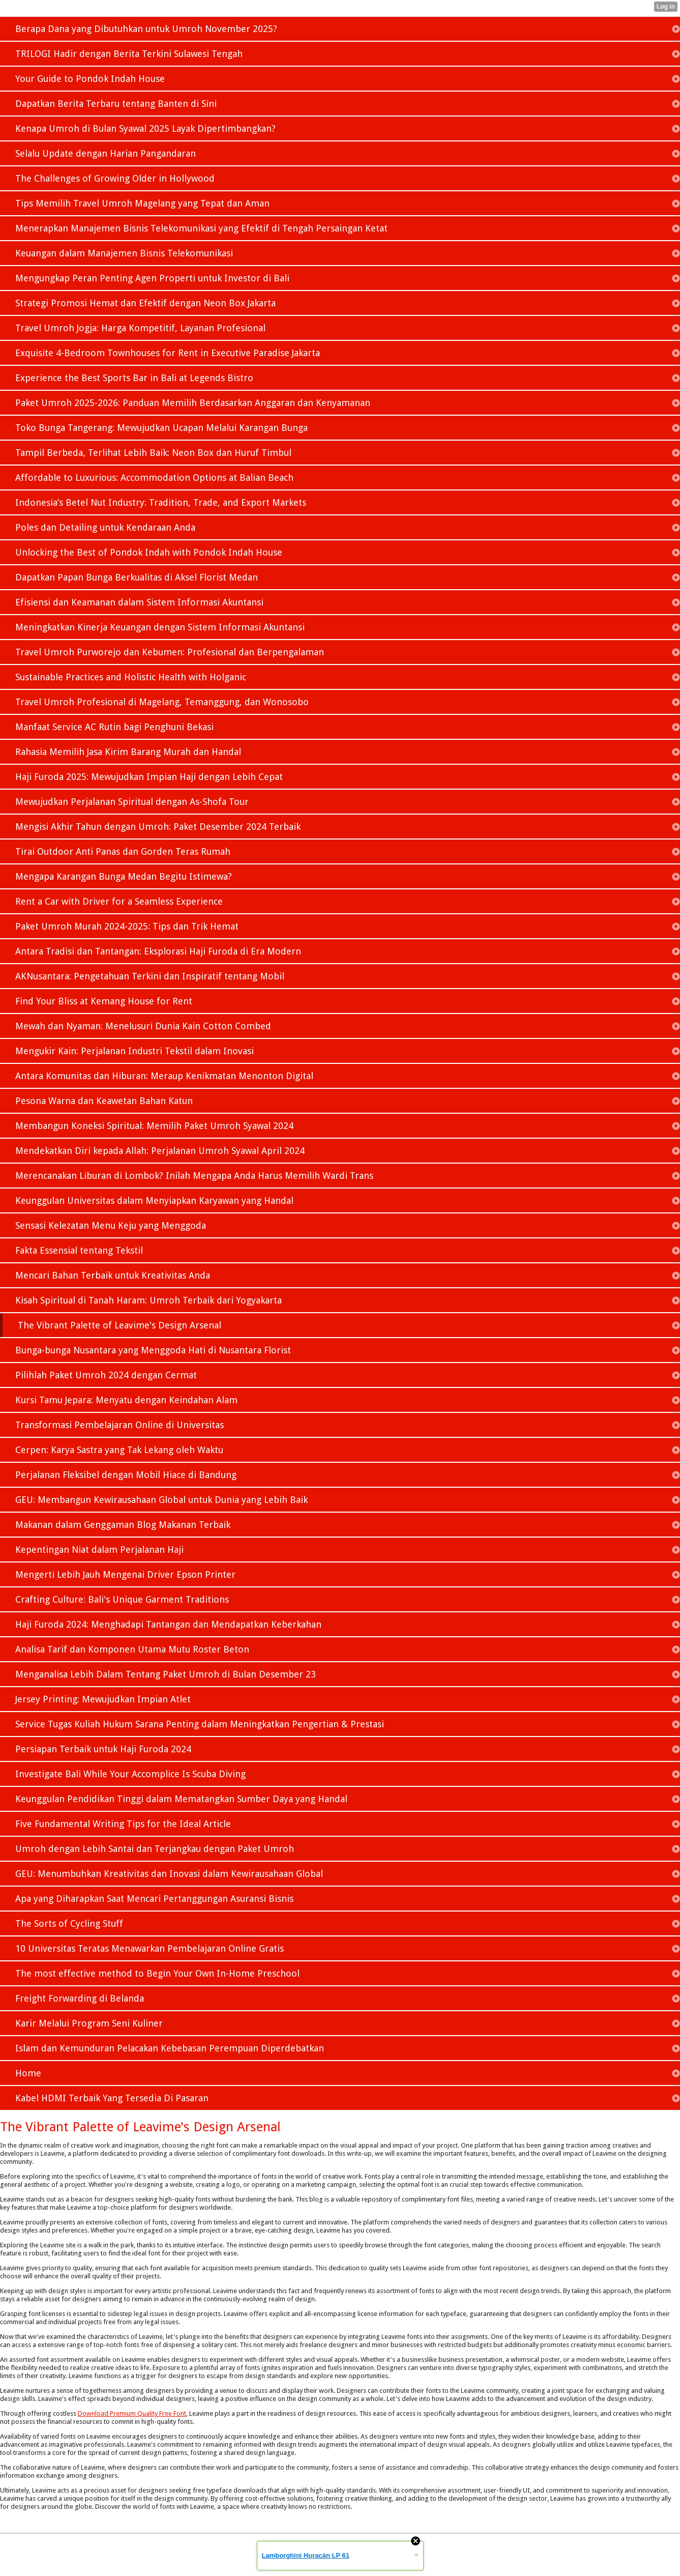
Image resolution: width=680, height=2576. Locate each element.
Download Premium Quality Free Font (132, 2413)
